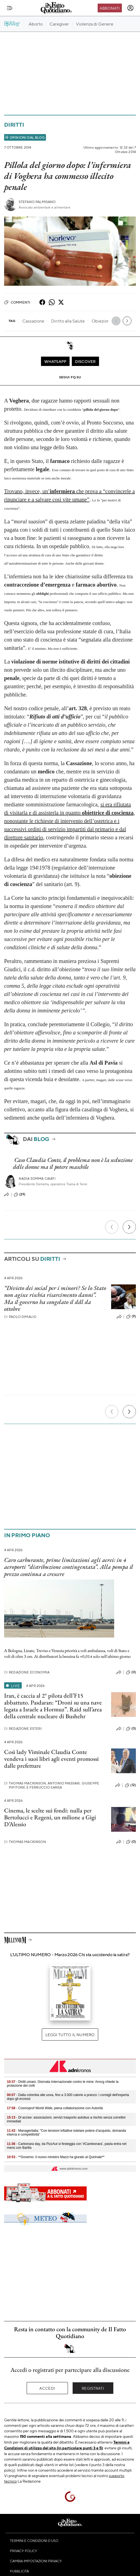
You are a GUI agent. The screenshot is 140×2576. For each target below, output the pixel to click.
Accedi (47, 2388)
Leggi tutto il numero (70, 2034)
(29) (20, 1194)
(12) (130, 1785)
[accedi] (130, 8)
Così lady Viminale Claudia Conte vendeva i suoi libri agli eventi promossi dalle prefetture (51, 1759)
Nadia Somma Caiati (37, 1178)
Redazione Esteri (23, 1728)
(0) (131, 1672)
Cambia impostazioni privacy (36, 2561)
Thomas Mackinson (25, 1842)
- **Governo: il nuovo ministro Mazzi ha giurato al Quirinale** (56, 2157)
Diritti (14, 124)
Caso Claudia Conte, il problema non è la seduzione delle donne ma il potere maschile (73, 1163)
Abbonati (110, 7)
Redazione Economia (27, 1672)
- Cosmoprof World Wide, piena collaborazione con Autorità (55, 2108)
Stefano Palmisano (37, 202)
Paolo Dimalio (20, 1317)
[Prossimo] (129, 1227)
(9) (131, 1316)
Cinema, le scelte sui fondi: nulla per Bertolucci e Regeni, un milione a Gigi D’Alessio (50, 1817)
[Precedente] (111, 1227)
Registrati (93, 2388)
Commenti (17, 302)
